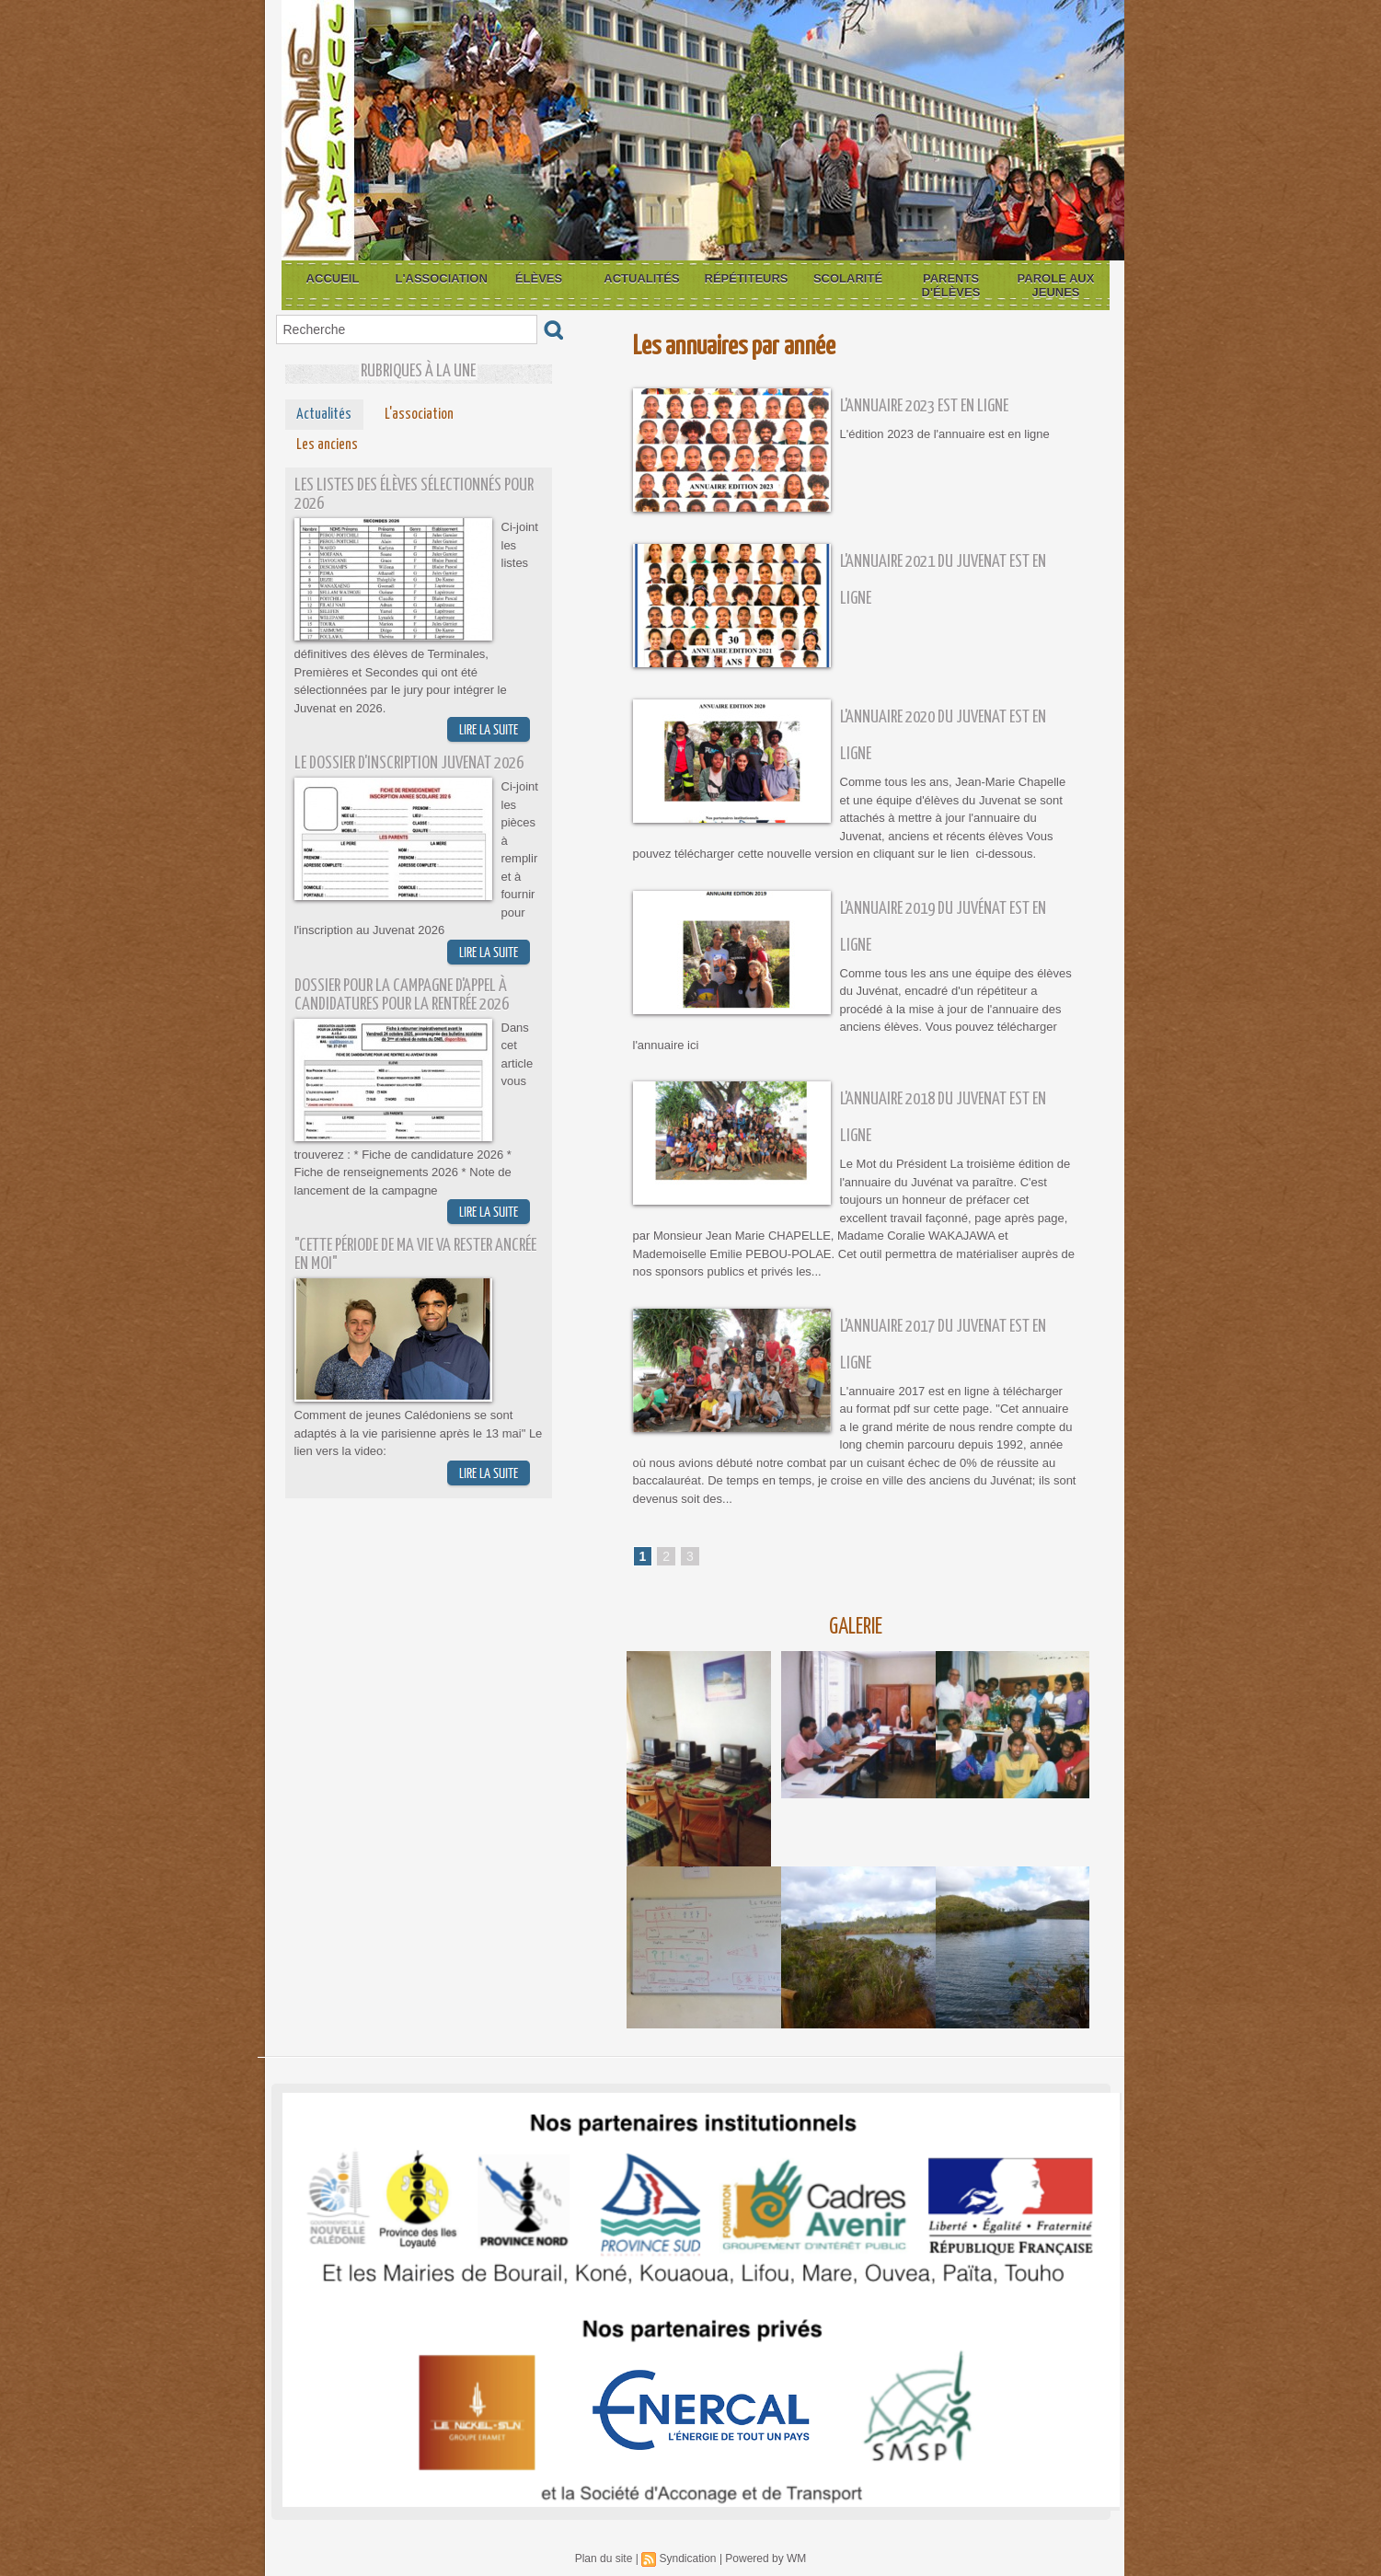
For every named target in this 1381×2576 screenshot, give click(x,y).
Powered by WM (765, 2558)
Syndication (687, 2558)
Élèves (538, 278)
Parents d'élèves (951, 285)
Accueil (333, 278)
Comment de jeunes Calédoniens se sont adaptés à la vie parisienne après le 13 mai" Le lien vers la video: (418, 1433)
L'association (442, 278)
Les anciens (327, 445)
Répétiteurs (746, 278)
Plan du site (604, 2558)
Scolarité (847, 278)
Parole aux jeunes (1056, 285)
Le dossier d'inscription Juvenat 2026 (409, 763)
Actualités (641, 278)
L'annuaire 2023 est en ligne (924, 406)
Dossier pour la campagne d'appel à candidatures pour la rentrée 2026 (401, 995)
